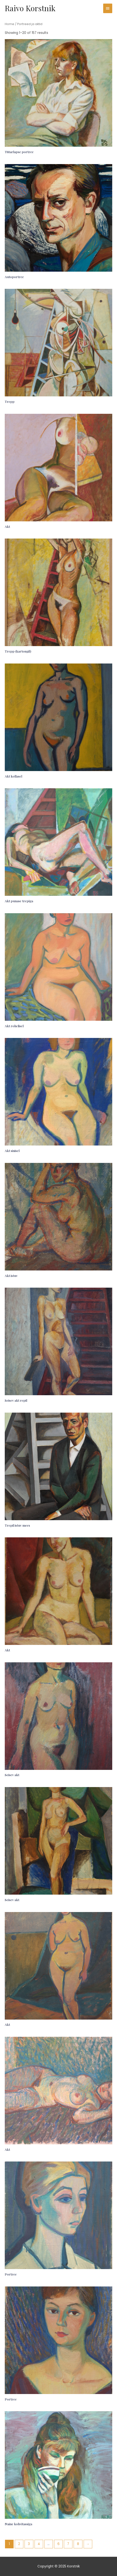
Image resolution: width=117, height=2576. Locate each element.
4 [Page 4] (39, 2544)
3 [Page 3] (29, 2544)
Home (9, 24)
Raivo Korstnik (30, 8)
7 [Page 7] (68, 2544)
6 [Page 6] (58, 2544)
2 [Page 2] (19, 2544)
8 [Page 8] (78, 2544)
